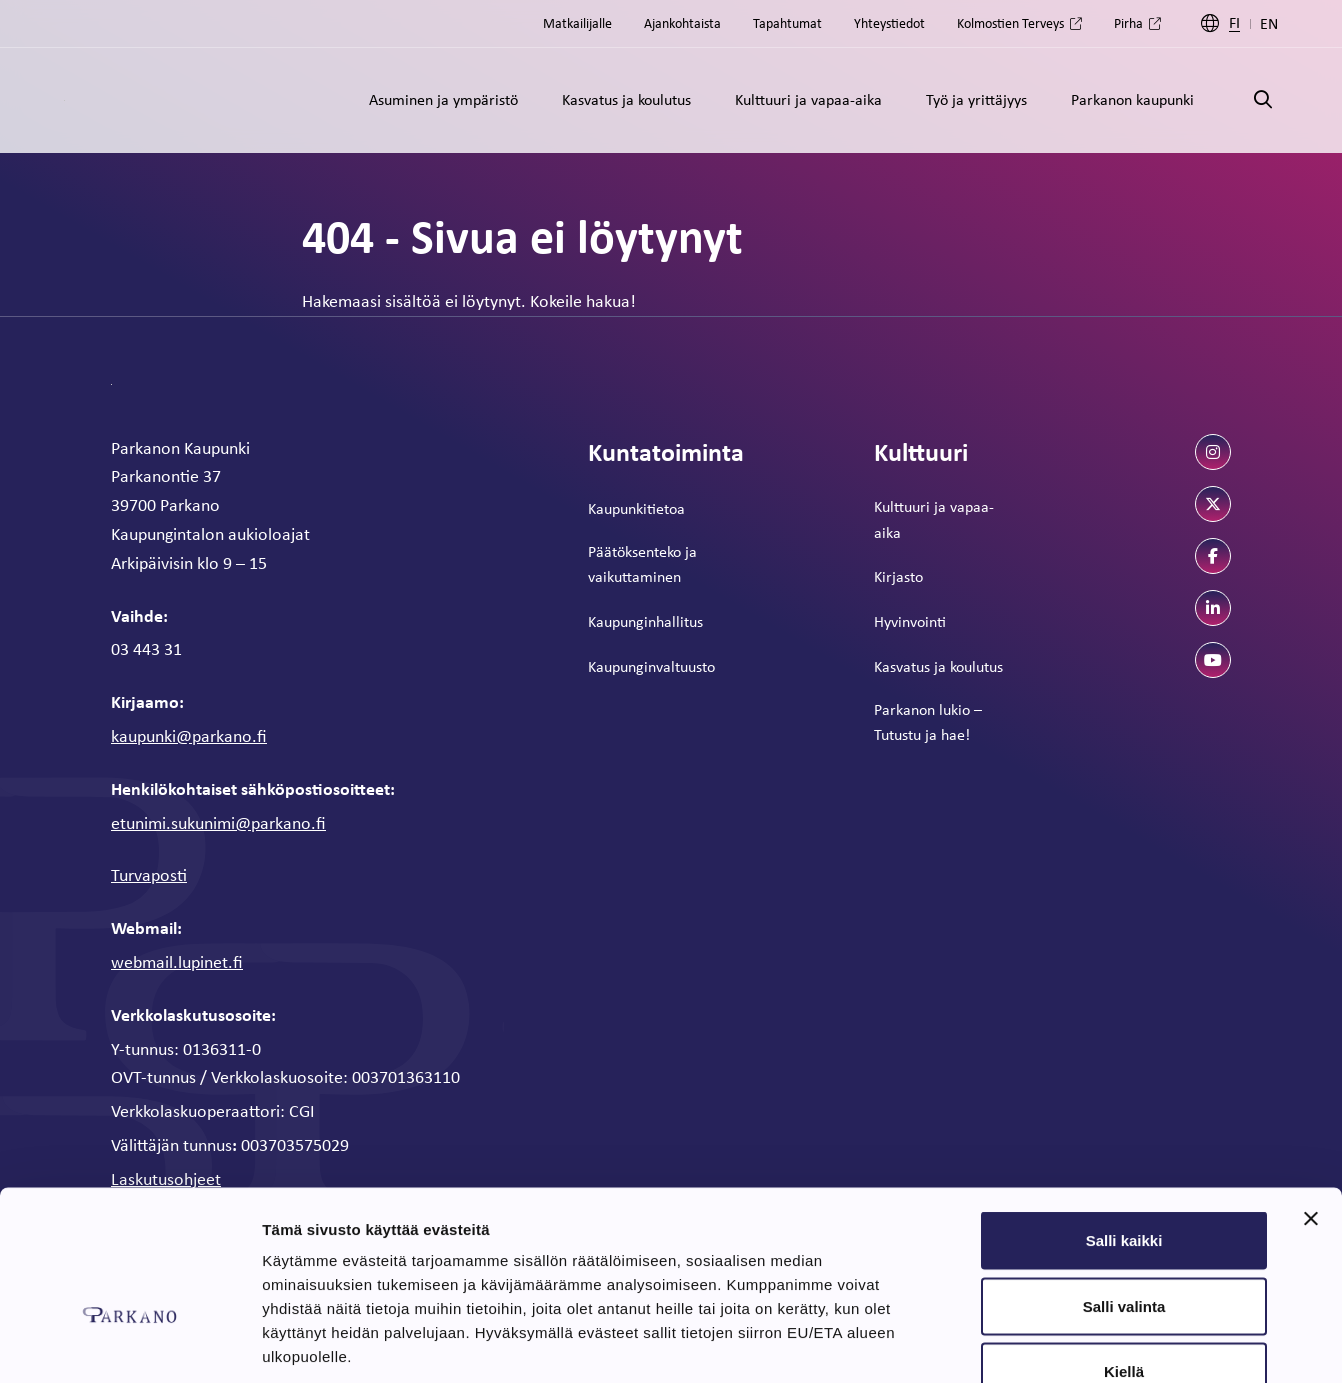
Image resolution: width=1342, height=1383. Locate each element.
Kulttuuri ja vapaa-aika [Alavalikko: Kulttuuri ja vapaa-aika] (808, 99)
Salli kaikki (1124, 1120)
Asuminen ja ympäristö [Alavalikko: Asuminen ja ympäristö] (443, 99)
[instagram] (1213, 452)
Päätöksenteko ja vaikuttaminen (642, 564)
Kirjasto (898, 576)
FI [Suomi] (1234, 23)
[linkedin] (1213, 608)
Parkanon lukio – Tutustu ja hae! (928, 722)
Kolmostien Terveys (1010, 23)
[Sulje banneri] (1311, 1099)
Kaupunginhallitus (645, 621)
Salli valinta (1124, 1186)
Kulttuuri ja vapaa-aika (934, 519)
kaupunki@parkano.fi (189, 736)
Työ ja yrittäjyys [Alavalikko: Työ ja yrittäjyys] (976, 99)
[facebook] (1213, 556)
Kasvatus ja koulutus (938, 666)
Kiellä (1124, 1251)
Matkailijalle (577, 23)
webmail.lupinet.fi (177, 962)
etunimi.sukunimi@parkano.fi (218, 823)
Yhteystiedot (889, 23)
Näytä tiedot (1069, 1343)
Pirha (1128, 23)
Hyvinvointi (910, 621)
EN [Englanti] (1269, 24)
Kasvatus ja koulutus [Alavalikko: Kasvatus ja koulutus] (626, 99)
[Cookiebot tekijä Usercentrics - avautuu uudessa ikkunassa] (129, 1344)
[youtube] (1213, 660)
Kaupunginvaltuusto (651, 666)
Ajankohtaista (682, 23)
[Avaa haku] (1263, 100)
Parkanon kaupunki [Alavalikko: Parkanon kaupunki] (1132, 99)
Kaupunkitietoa (636, 508)
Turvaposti (149, 875)
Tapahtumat (787, 23)
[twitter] (1213, 504)
